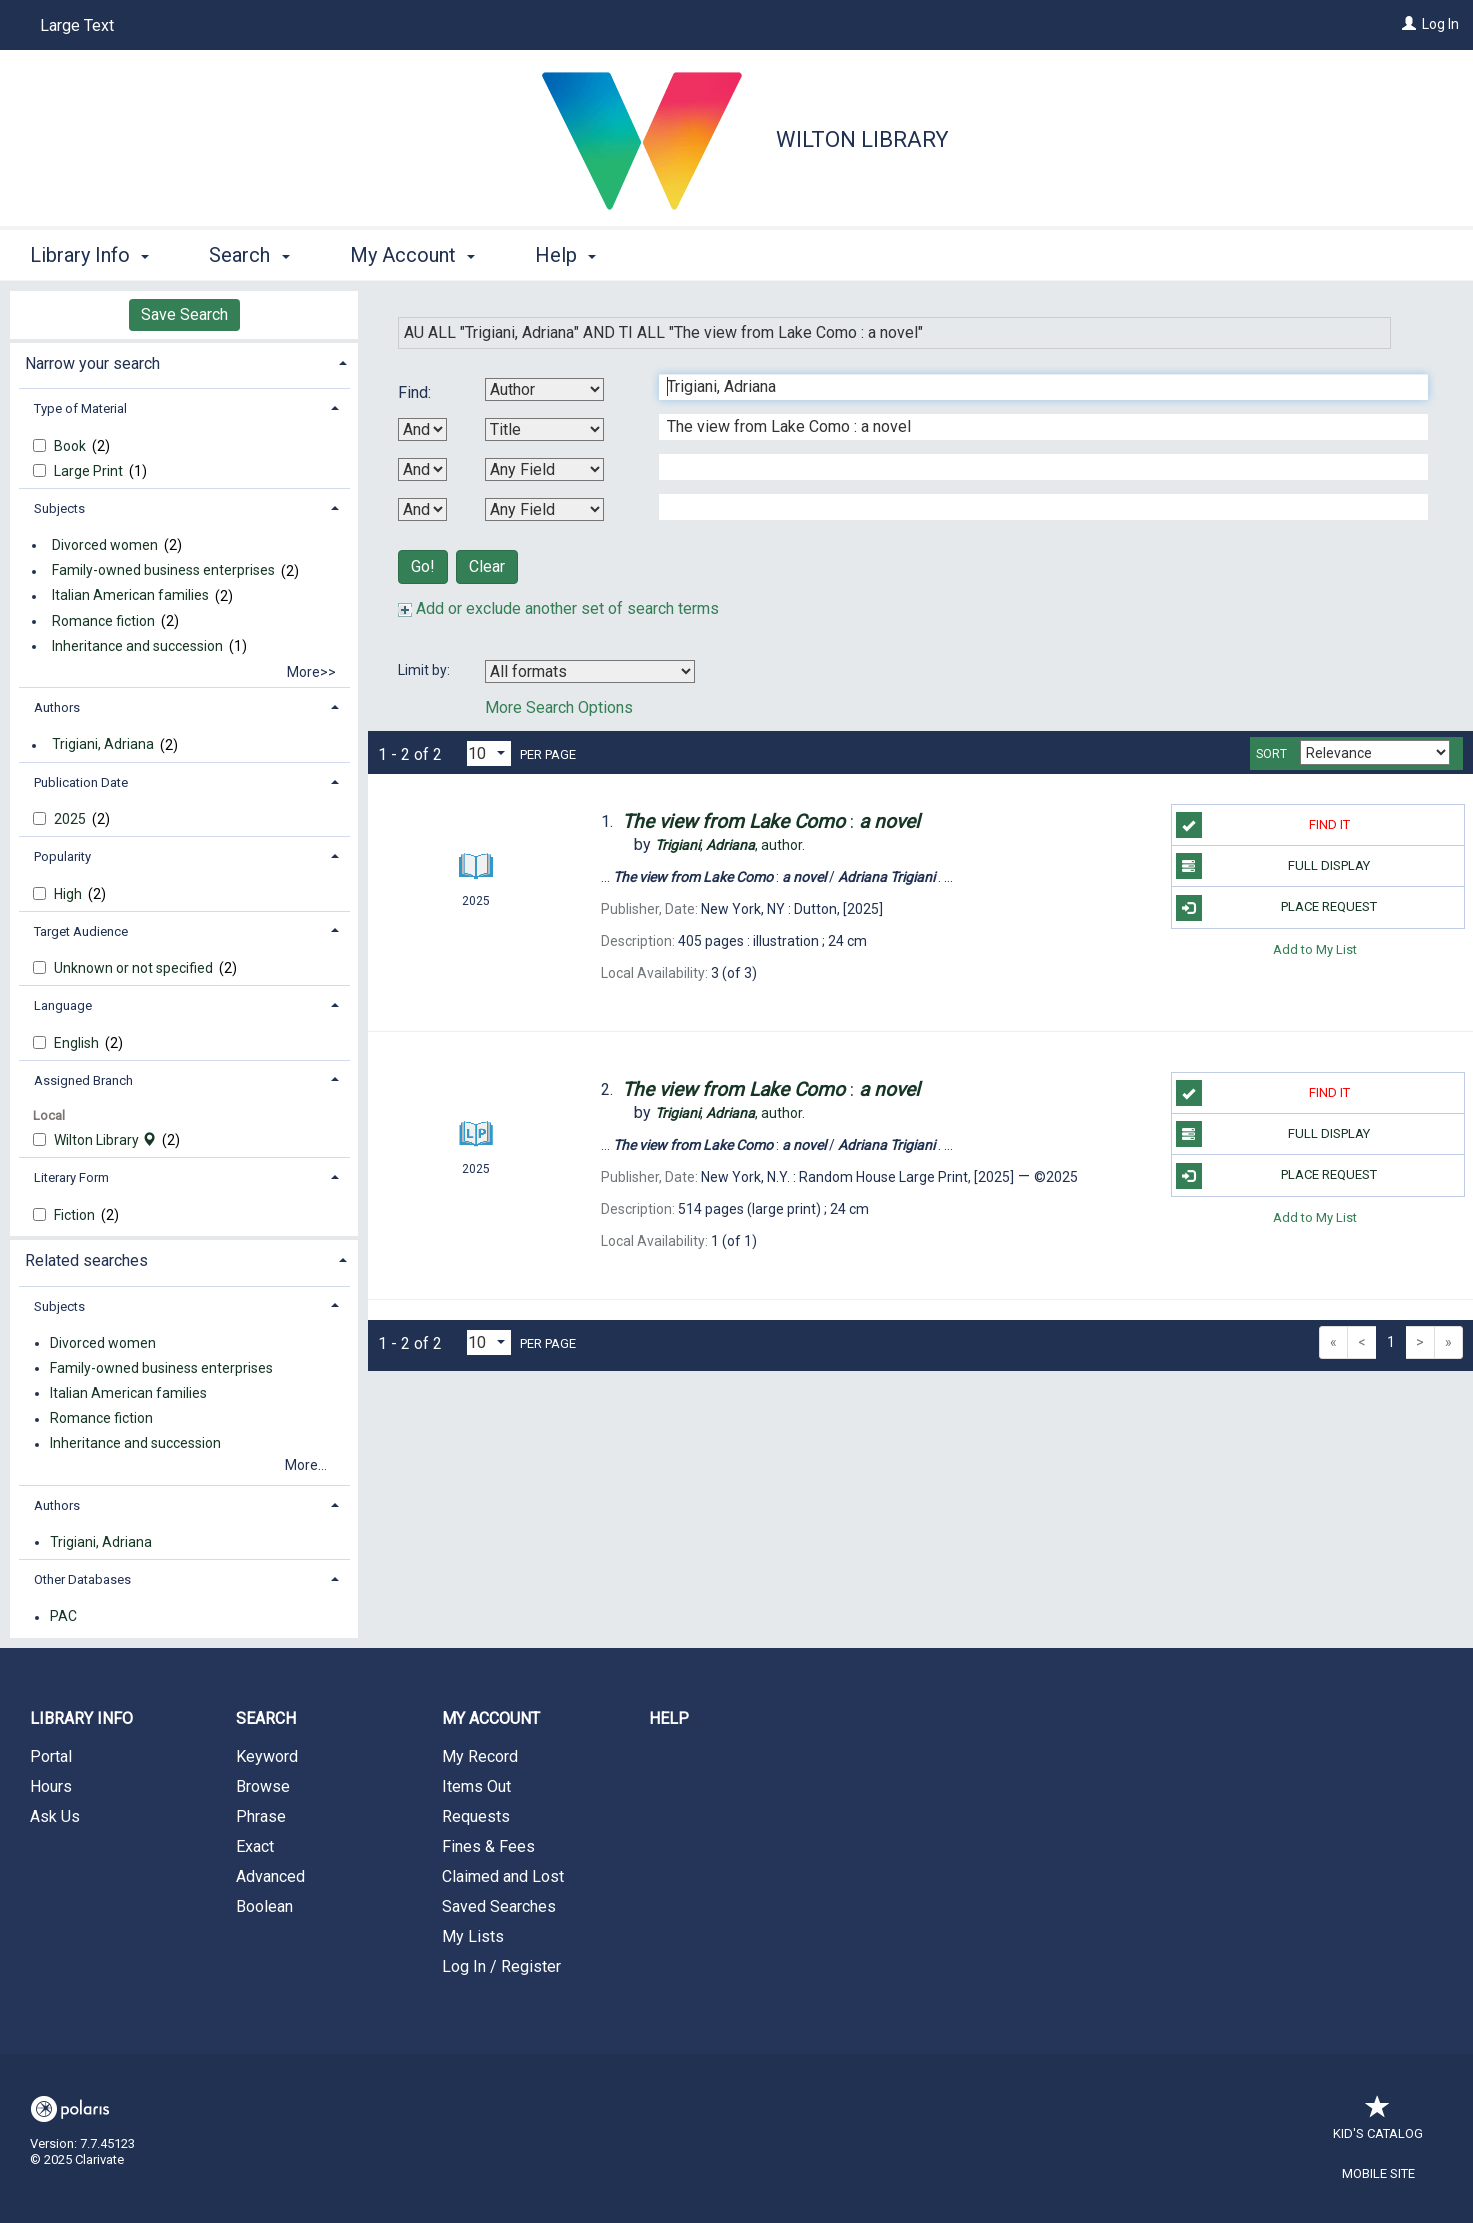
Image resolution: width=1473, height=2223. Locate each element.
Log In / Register (501, 1966)
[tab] (184, 361)
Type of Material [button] (80, 408)
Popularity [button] (62, 856)
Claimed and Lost (503, 1876)
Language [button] (63, 1005)
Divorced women (105, 545)
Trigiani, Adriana (103, 745)
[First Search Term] (1033, 387)
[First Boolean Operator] (422, 429)
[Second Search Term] (1033, 427)
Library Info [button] (89, 255)
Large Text (77, 25)
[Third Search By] (544, 469)
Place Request (1277, 908)
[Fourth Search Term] (1033, 507)
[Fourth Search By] (544, 509)
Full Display (1273, 866)
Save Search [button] (184, 314)
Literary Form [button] (71, 1177)
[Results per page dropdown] (489, 753)
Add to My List (1315, 949)
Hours (51, 1786)
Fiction (76, 1215)
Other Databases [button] (82, 1579)
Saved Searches (499, 1906)
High (69, 894)
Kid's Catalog (1378, 2123)
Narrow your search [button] (92, 363)
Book (71, 446)
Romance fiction (103, 621)
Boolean (264, 1906)
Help (669, 1718)
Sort (1271, 754)
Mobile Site (1378, 2173)
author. (730, 845)
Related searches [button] (86, 1260)
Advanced (270, 1876)
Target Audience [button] (81, 931)
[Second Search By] (544, 429)
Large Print (90, 471)
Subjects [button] (59, 508)
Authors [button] (57, 707)
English (78, 1043)
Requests (476, 1816)
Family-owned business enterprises (163, 571)
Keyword (267, 1756)
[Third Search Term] (1033, 467)
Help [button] (565, 255)
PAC (63, 1617)
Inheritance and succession (137, 646)
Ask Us (55, 1816)
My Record (480, 1756)
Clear (487, 566)
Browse (263, 1786)
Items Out (476, 1786)
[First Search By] (544, 389)
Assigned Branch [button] (83, 1080)
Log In (1440, 24)
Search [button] (249, 255)
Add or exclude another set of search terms (558, 608)
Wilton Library (862, 139)
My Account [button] (412, 255)
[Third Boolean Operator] (422, 509)
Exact (255, 1846)
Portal (51, 1756)
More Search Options (559, 707)
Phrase (261, 1816)
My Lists (473, 1936)
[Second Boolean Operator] (422, 469)
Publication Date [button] (81, 782)
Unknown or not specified (135, 968)
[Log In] (1409, 24)
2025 (71, 819)
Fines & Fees (488, 1846)
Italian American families (130, 596)
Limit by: (425, 670)
